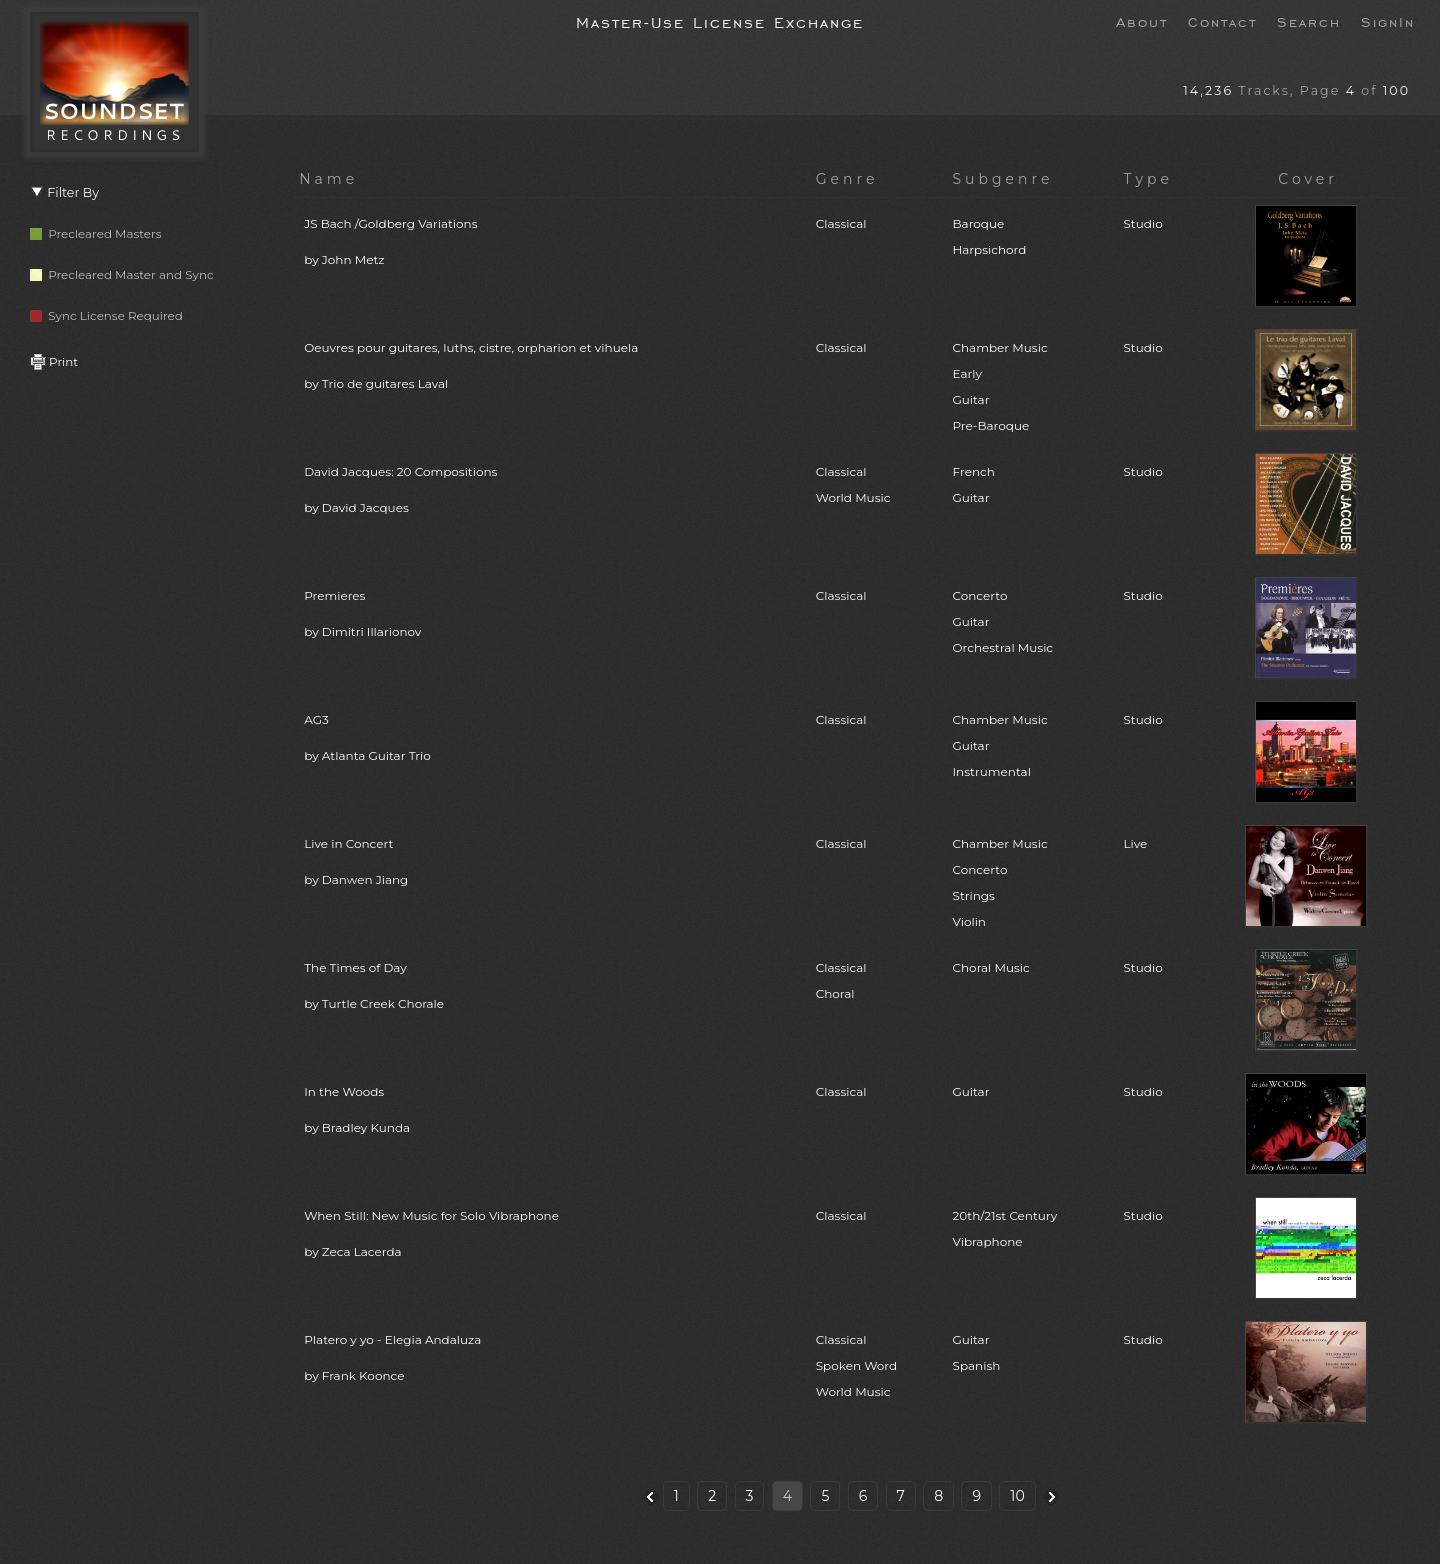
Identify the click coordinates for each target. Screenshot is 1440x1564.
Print (54, 361)
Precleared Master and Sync (122, 274)
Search (1309, 21)
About (1142, 21)
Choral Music (991, 967)
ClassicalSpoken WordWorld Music (856, 1365)
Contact (1222, 21)
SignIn (1388, 21)
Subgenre (1003, 179)
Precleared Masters (96, 233)
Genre (847, 179)
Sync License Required (106, 315)
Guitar (971, 1091)
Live (1135, 843)
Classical (841, 223)
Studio (1142, 223)
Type (1148, 179)
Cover (1308, 179)
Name (328, 179)
